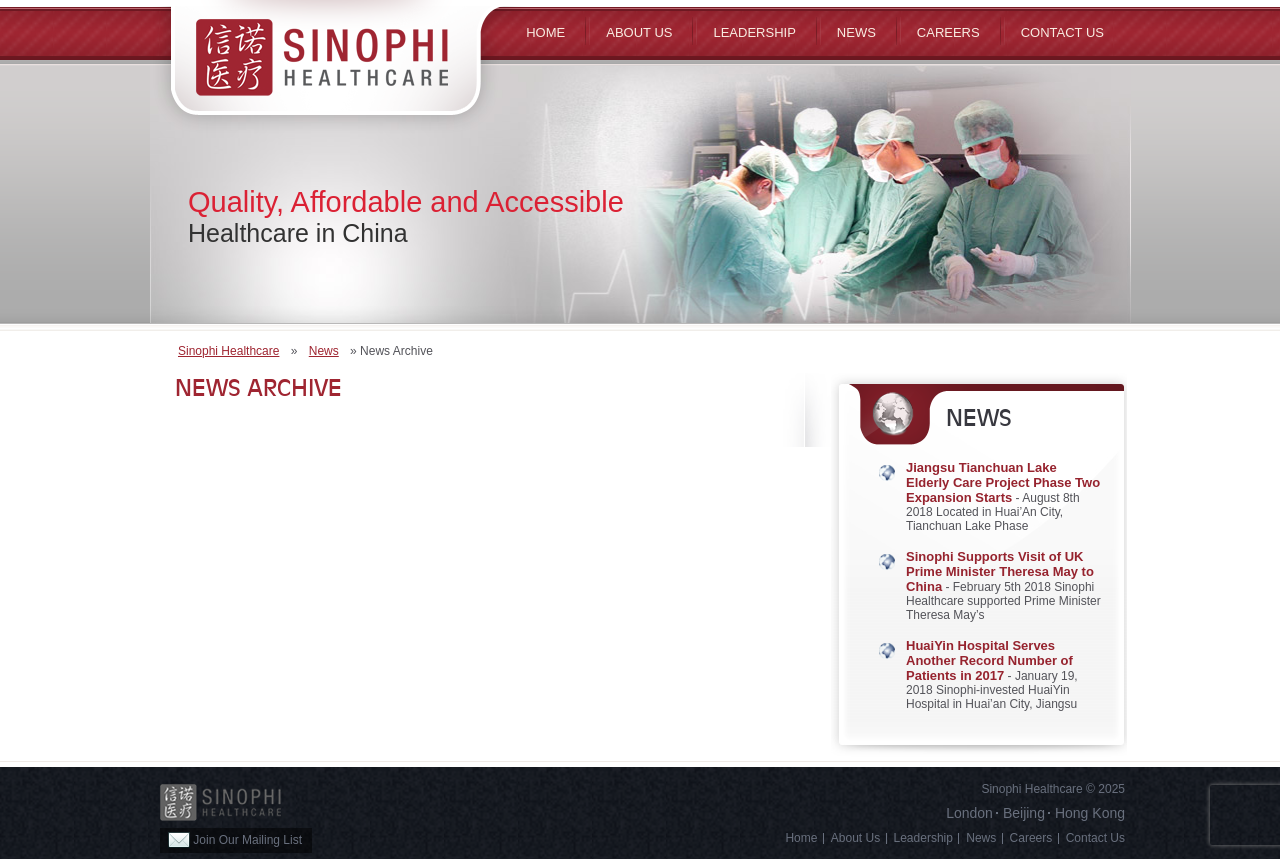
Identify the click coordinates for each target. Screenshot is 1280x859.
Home (545, 32)
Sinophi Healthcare (228, 351)
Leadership (754, 32)
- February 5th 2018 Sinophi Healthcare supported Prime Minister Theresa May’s (1003, 586)
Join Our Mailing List (235, 840)
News (856, 32)
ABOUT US (639, 32)
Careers (948, 32)
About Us (855, 838)
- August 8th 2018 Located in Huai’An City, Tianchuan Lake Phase (1003, 497)
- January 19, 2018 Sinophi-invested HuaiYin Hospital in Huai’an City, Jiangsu (992, 675)
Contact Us (1062, 32)
